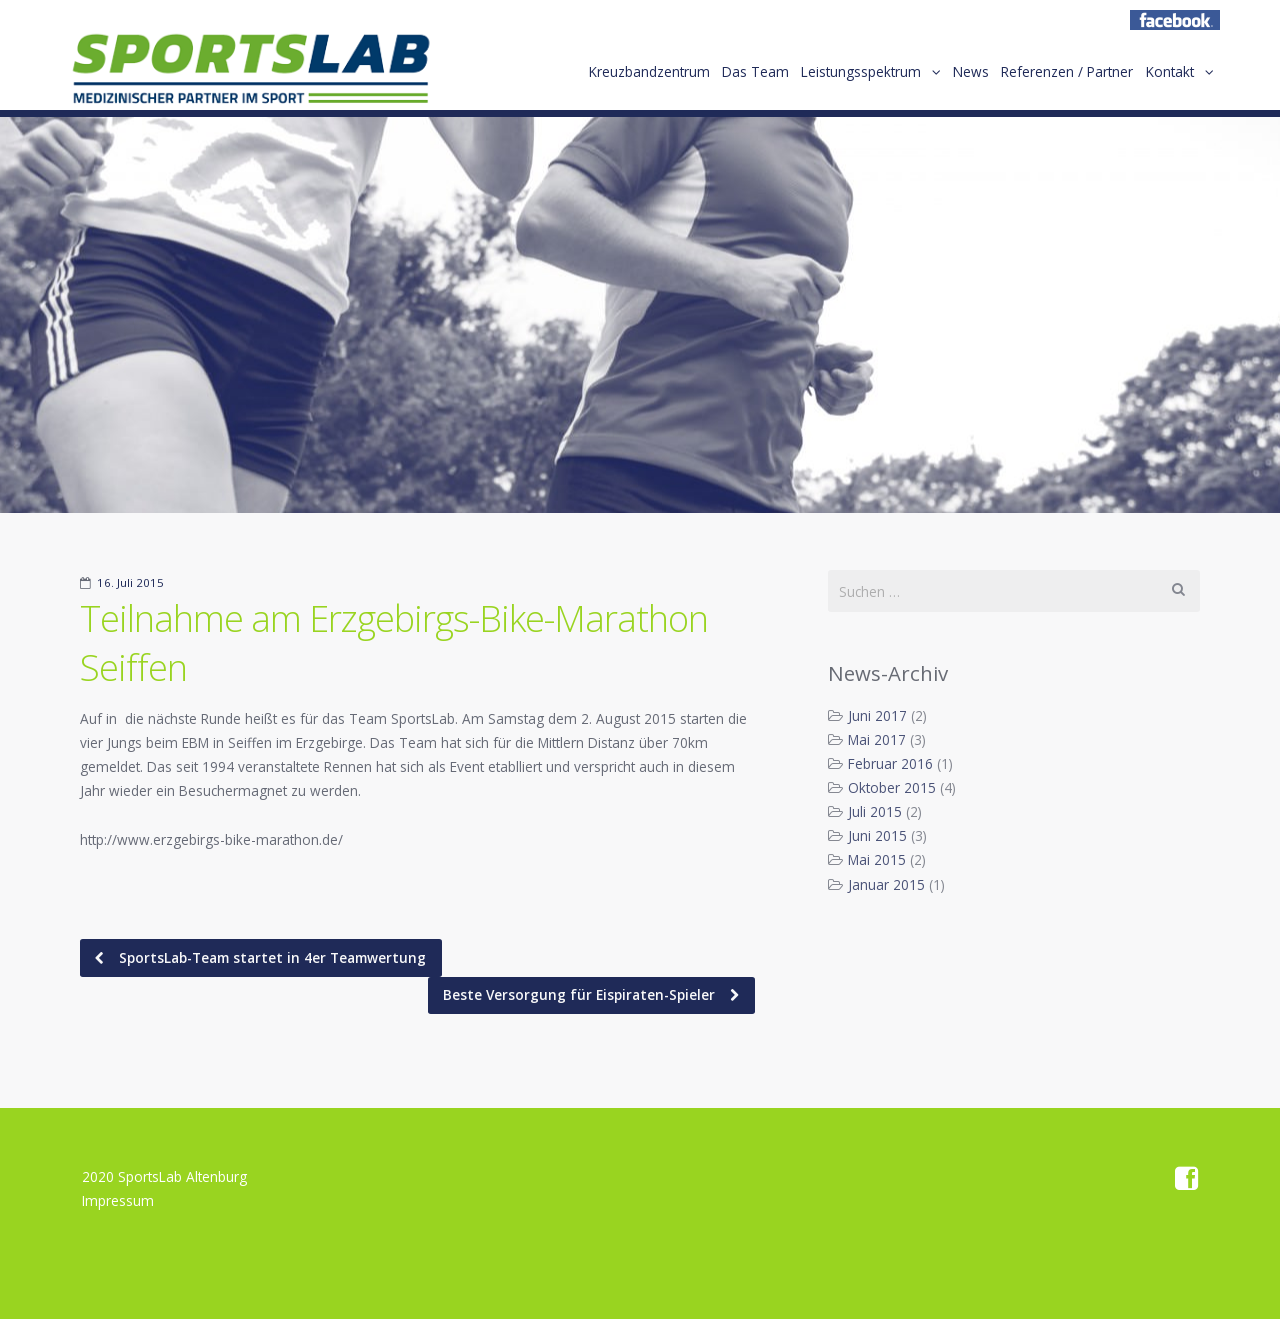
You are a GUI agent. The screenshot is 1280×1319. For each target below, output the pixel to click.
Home (250, 75)
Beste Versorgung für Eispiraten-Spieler (581, 994)
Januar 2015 (886, 884)
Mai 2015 (877, 859)
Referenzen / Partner (1056, 78)
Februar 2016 (890, 763)
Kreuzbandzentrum (605, 78)
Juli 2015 (875, 811)
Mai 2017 (877, 739)
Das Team (719, 78)
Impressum (118, 1200)
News (952, 78)
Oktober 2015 (892, 787)
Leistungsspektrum (833, 78)
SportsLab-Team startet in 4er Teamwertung (270, 957)
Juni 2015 (877, 835)
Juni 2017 (877, 715)
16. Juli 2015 (130, 582)
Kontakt (1166, 78)
